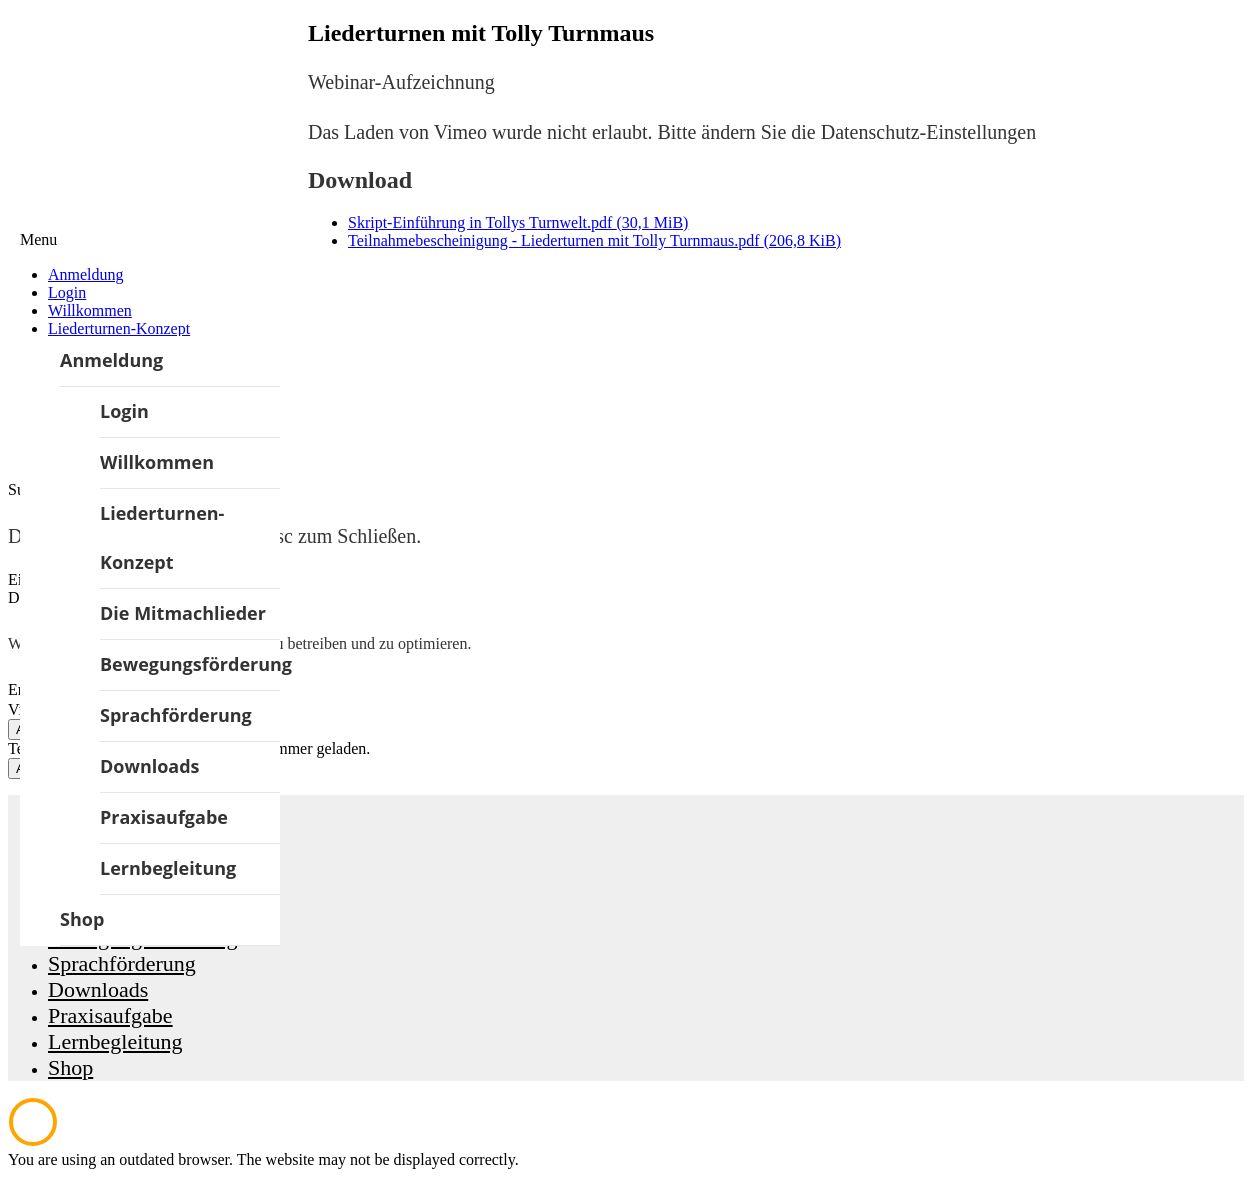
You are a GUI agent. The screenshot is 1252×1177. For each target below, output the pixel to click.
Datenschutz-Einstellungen (929, 132)
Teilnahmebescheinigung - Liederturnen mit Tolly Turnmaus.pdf (594, 240)
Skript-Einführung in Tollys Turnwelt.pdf (518, 222)
